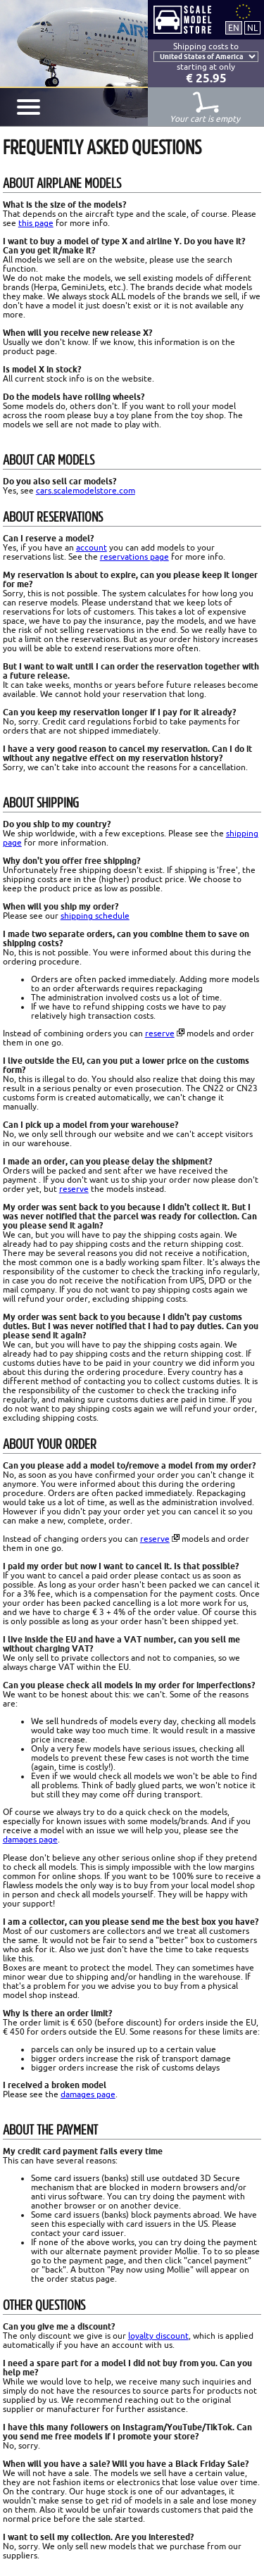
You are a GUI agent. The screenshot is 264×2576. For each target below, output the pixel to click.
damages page (30, 1839)
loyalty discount (158, 2335)
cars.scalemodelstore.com (85, 490)
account (91, 547)
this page (36, 222)
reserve (160, 1033)
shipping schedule (95, 915)
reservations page (134, 556)
